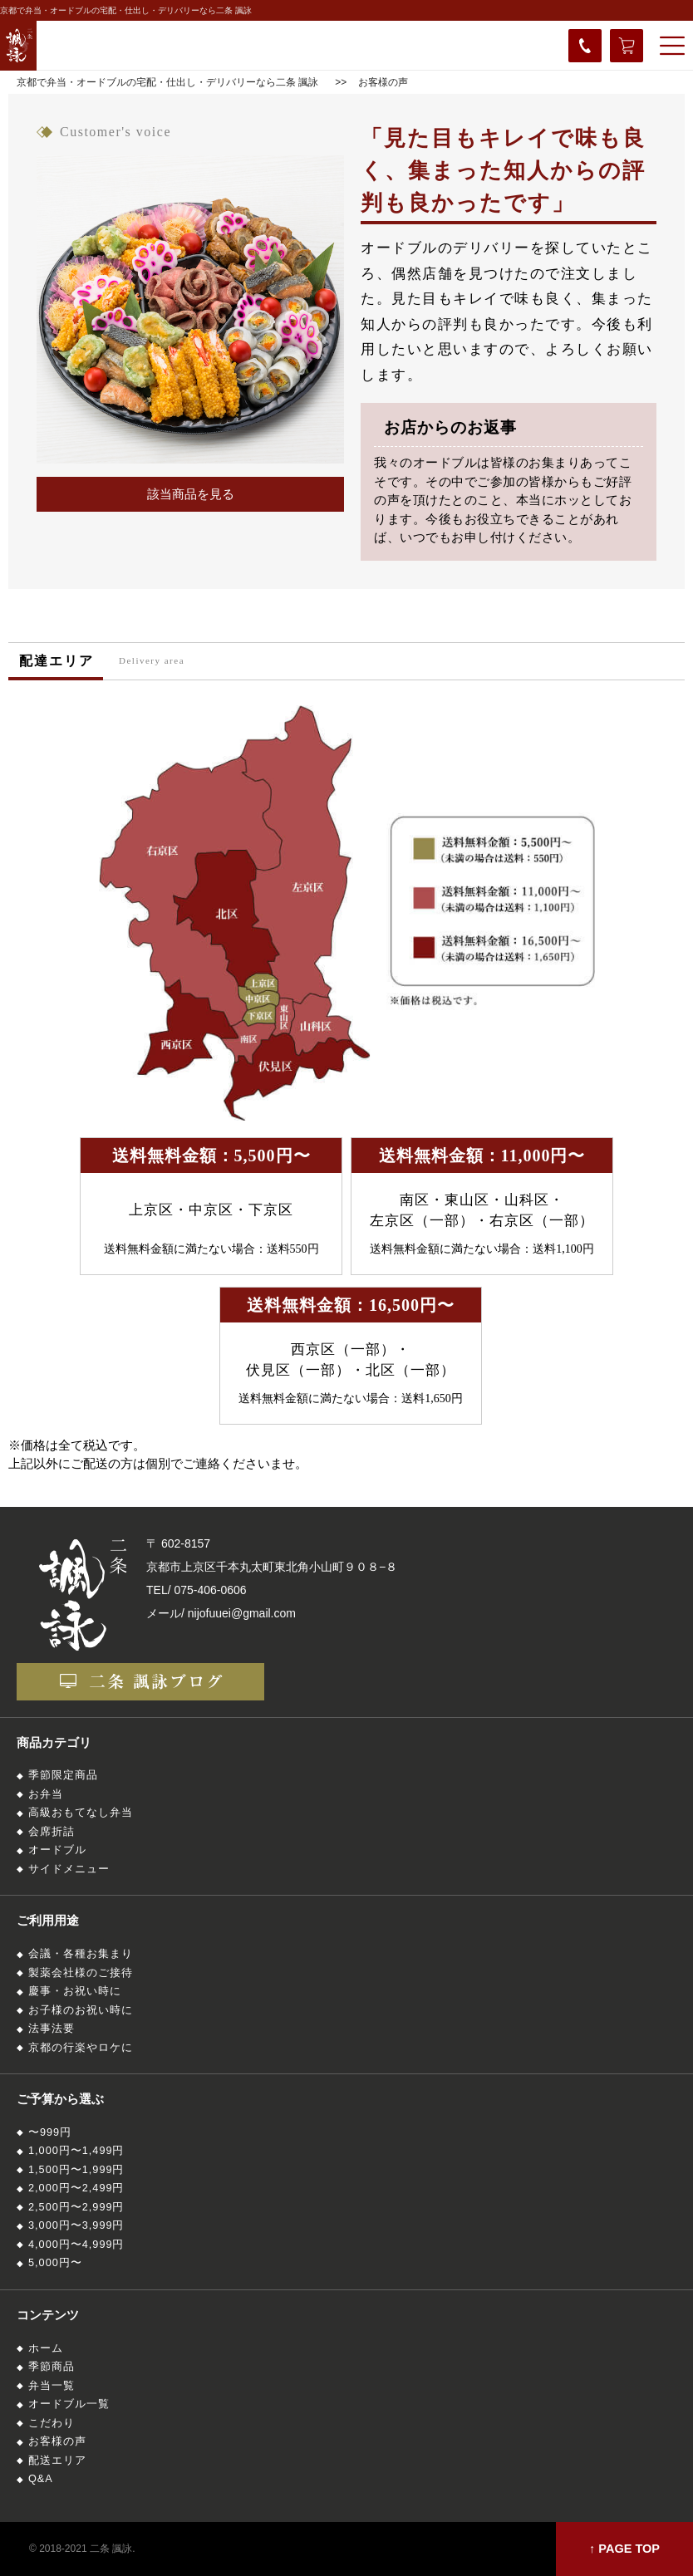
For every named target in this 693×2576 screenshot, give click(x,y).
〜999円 (49, 2132)
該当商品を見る (190, 494)
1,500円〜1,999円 (76, 2170)
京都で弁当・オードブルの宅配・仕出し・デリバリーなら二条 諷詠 (126, 10)
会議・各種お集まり (80, 1954)
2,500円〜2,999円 (76, 2207)
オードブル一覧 (69, 2404)
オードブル (57, 1850)
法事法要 (51, 2028)
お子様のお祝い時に (80, 2010)
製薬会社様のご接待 (80, 1973)
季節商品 (51, 2366)
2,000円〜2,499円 (76, 2188)
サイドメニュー (69, 1869)
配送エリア (57, 2460)
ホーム (45, 2348)
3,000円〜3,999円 (76, 2225)
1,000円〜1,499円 (76, 2150)
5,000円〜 (55, 2263)
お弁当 (45, 1794)
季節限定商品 (63, 1775)
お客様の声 (57, 2441)
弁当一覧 (51, 2386)
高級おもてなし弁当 (80, 1812)
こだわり (51, 2423)
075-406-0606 (210, 1590)
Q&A (40, 2479)
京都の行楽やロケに (80, 2047)
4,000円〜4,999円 (76, 2244)
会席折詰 (51, 1832)
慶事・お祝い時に (74, 1991)
